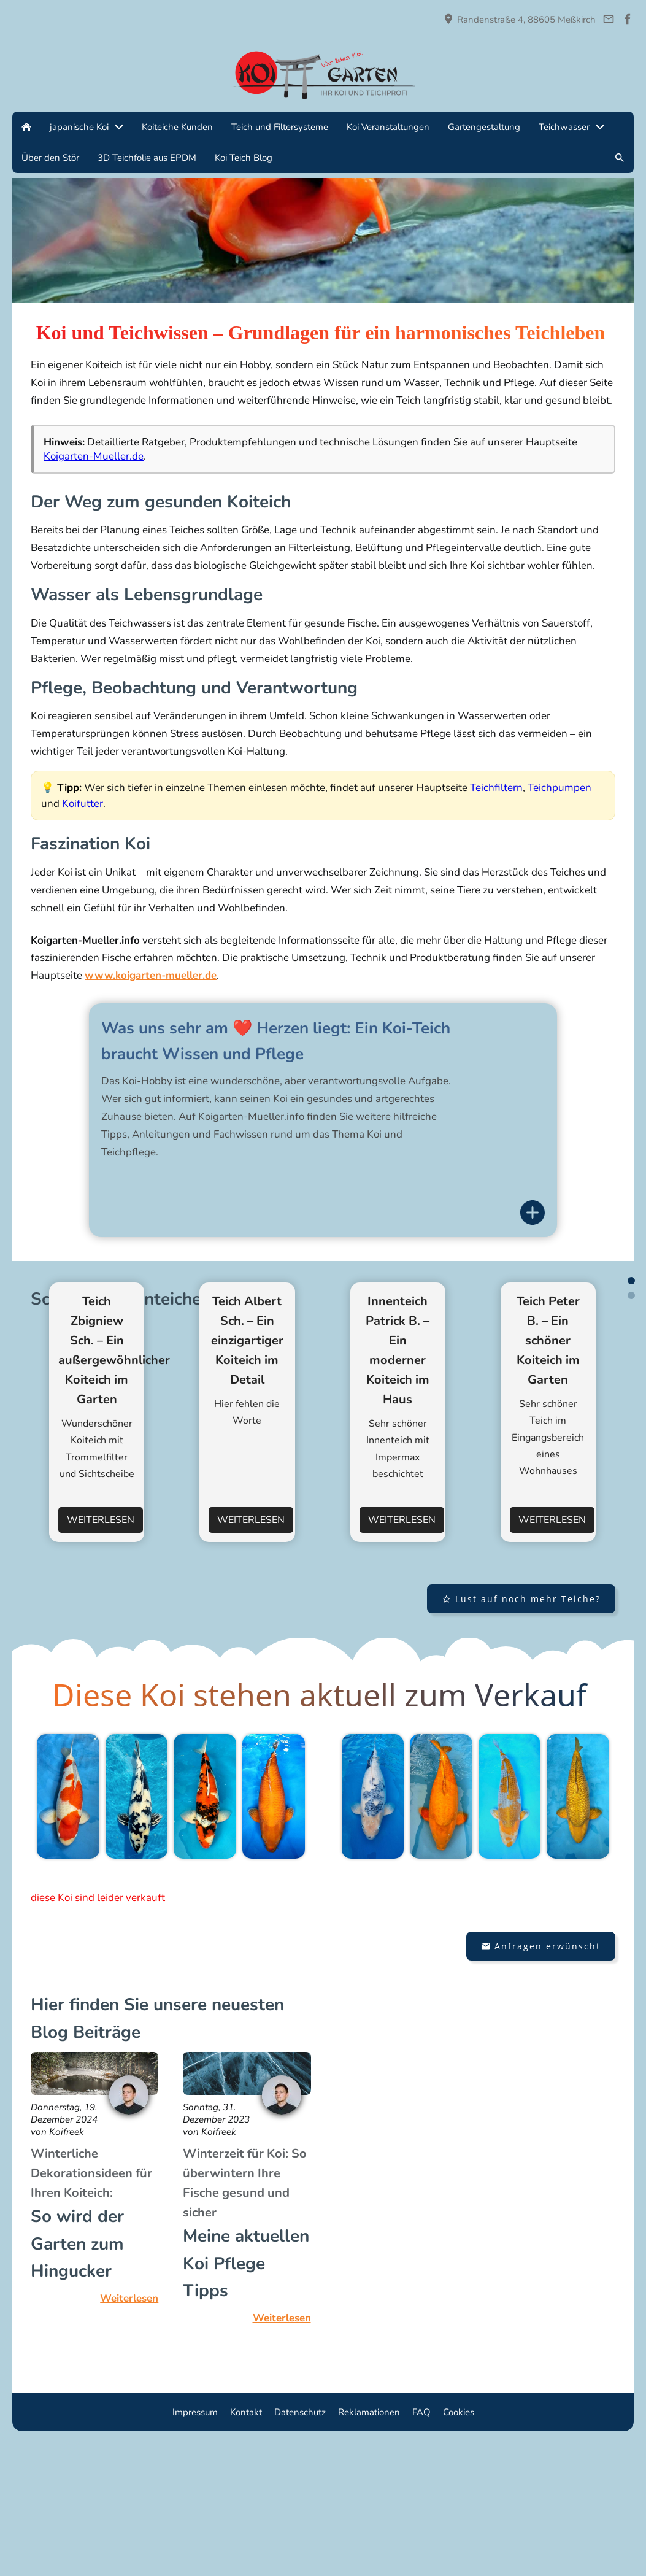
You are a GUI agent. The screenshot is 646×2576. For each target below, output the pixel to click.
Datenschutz (300, 2545)
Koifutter (82, 803)
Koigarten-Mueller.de (94, 456)
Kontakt (246, 2545)
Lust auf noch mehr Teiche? (521, 1731)
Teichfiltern (496, 788)
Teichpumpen (559, 788)
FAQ (421, 2545)
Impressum (195, 2545)
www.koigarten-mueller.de (151, 975)
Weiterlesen (100, 1652)
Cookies (458, 2545)
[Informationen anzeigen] (532, 1212)
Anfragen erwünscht (541, 2078)
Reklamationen (369, 2545)
